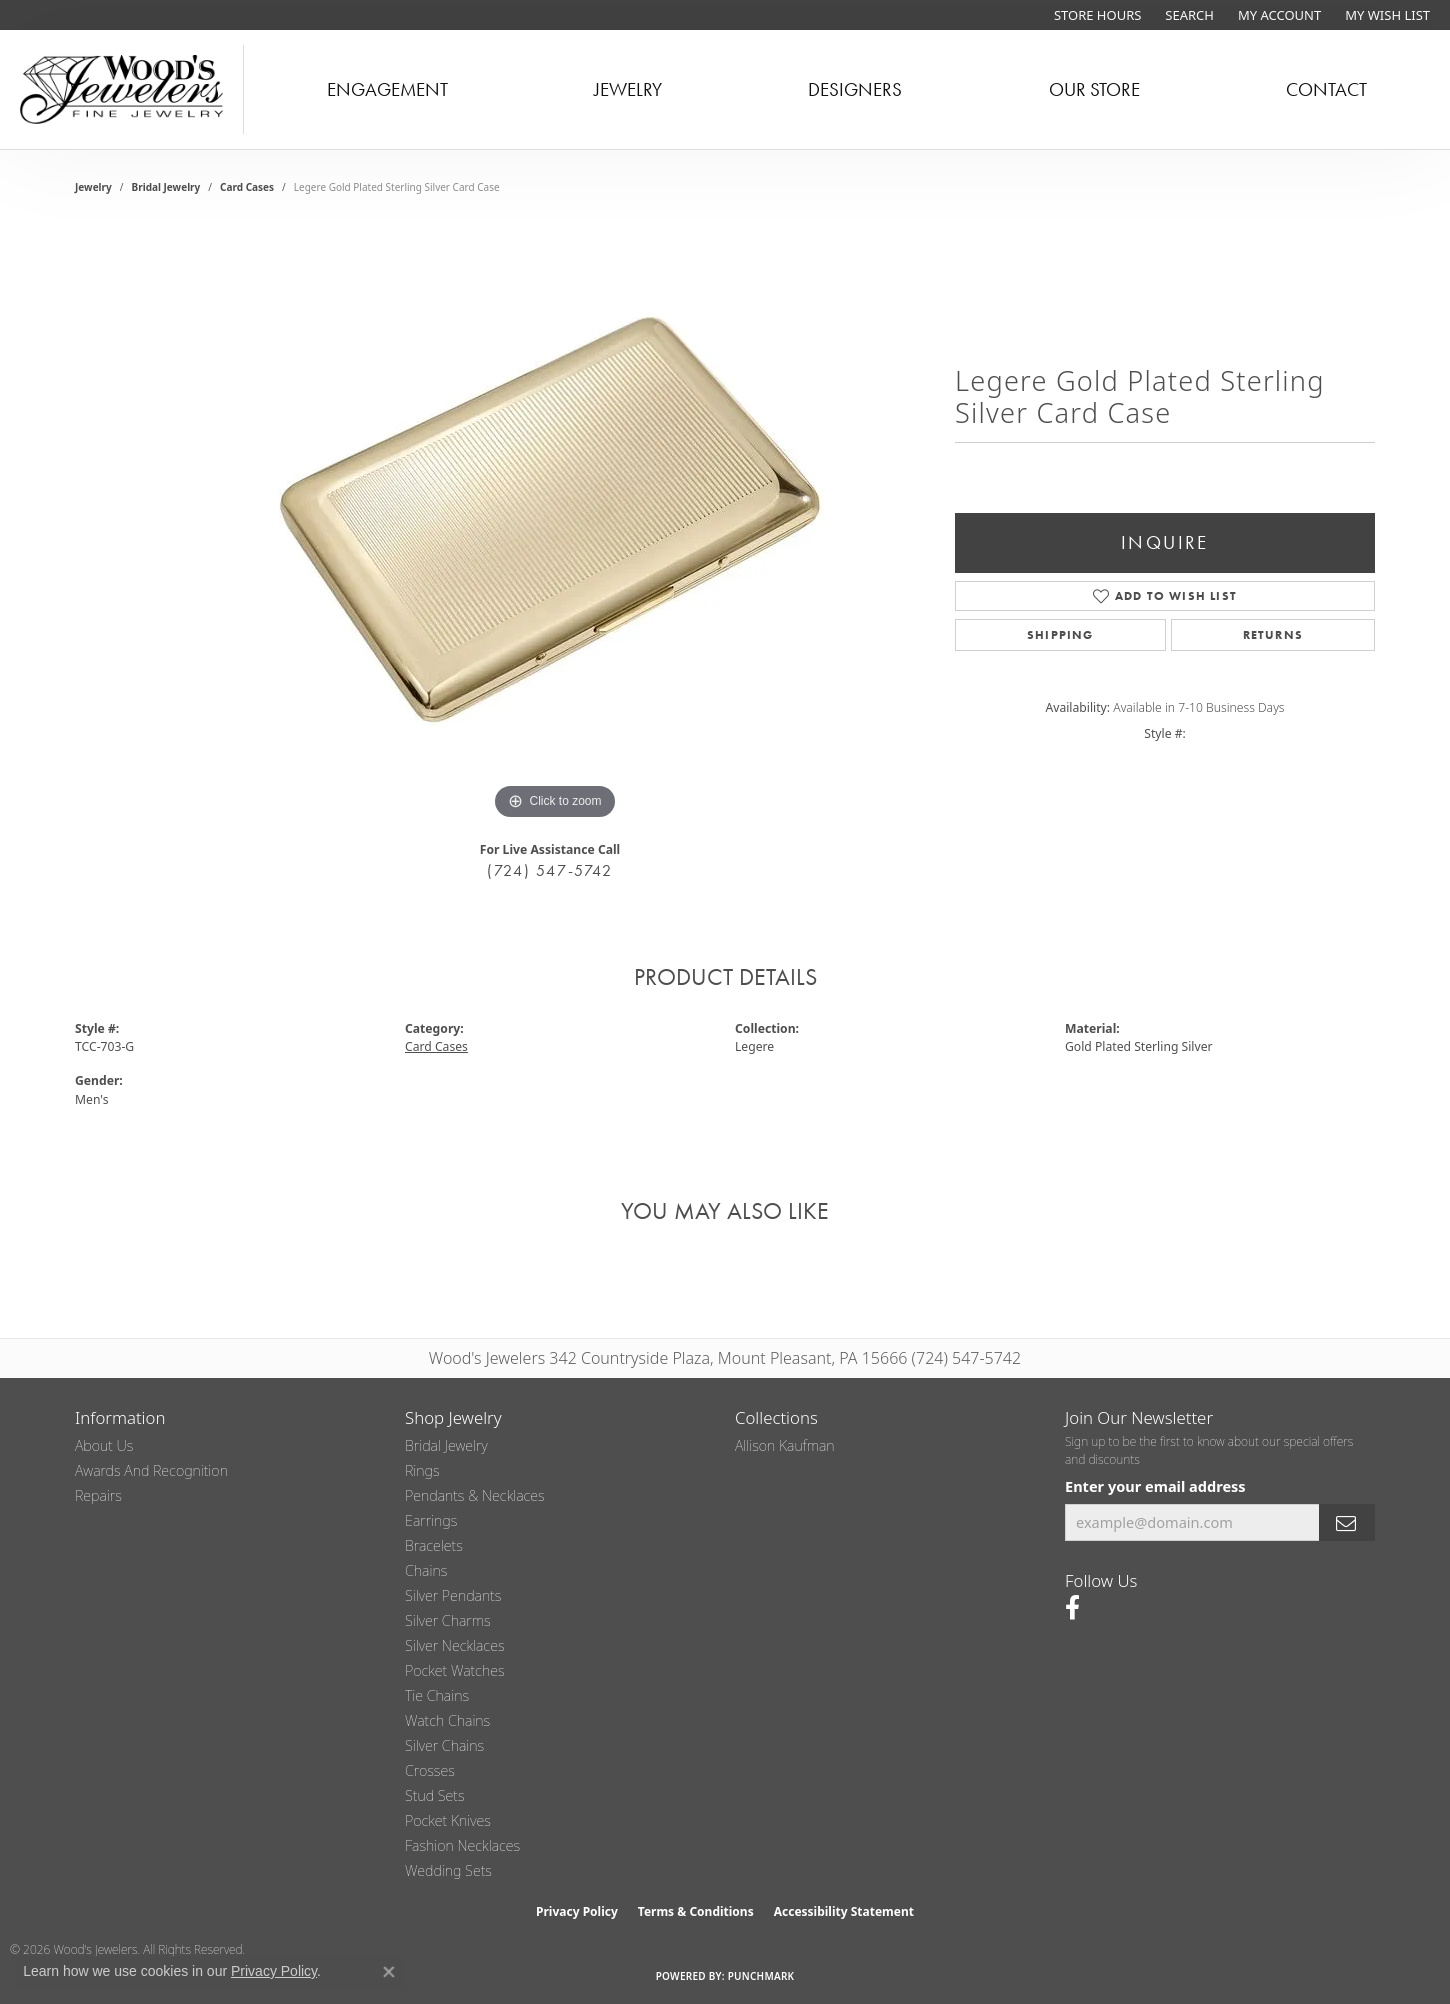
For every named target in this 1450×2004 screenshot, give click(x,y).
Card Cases (247, 187)
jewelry (93, 187)
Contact (1326, 89)
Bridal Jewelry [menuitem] (446, 1445)
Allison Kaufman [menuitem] (785, 1445)
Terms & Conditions (696, 1911)
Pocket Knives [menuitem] (448, 1820)
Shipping (1060, 635)
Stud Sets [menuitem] (435, 1795)
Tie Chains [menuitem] (437, 1695)
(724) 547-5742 (549, 870)
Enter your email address (1155, 1486)
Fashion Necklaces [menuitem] (462, 1845)
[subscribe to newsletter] (1347, 1522)
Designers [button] (855, 89)
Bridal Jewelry (166, 187)
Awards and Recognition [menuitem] (151, 1470)
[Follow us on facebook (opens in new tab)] (1072, 1608)
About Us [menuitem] (104, 1445)
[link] (1095, 15)
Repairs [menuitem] (98, 1495)
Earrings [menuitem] (431, 1520)
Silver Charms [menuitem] (448, 1620)
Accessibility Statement (844, 1911)
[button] (1187, 15)
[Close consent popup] (389, 1972)
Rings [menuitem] (422, 1470)
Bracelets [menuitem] (434, 1545)
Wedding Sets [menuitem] (448, 1870)
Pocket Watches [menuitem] (455, 1670)
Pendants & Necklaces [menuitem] (475, 1495)
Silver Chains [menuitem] (444, 1745)
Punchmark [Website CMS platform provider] (761, 1976)
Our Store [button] (1094, 89)
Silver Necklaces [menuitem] (455, 1645)
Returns (1273, 635)
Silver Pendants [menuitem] (453, 1595)
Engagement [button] (387, 89)
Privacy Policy (577, 1911)
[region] (555, 525)
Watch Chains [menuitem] (447, 1720)
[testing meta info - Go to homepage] (122, 89)
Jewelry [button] (628, 89)
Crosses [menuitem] (430, 1770)
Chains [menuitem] (426, 1570)
